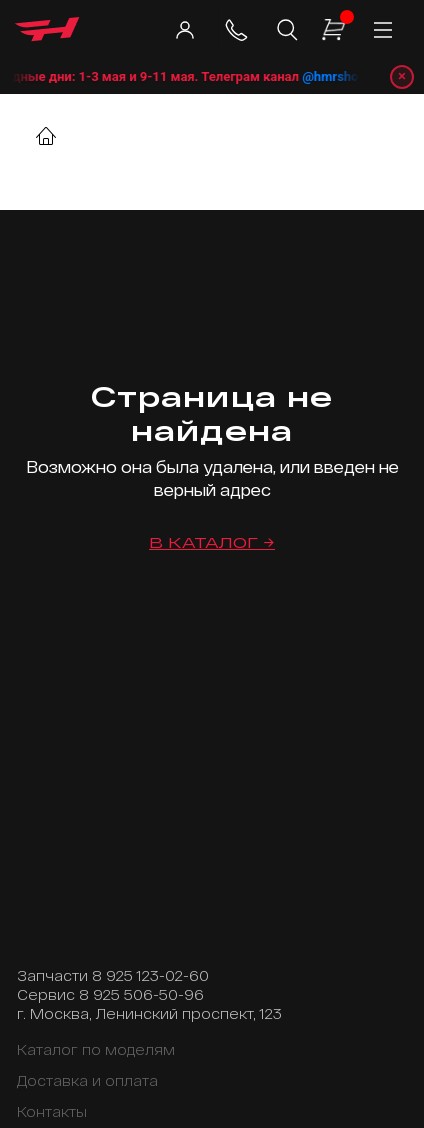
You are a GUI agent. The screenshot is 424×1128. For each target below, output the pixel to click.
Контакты (52, 1111)
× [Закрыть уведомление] (402, 76)
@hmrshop (346, 76)
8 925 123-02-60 (150, 975)
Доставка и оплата (87, 1080)
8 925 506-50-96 (141, 994)
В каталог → (212, 542)
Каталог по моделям (96, 1049)
